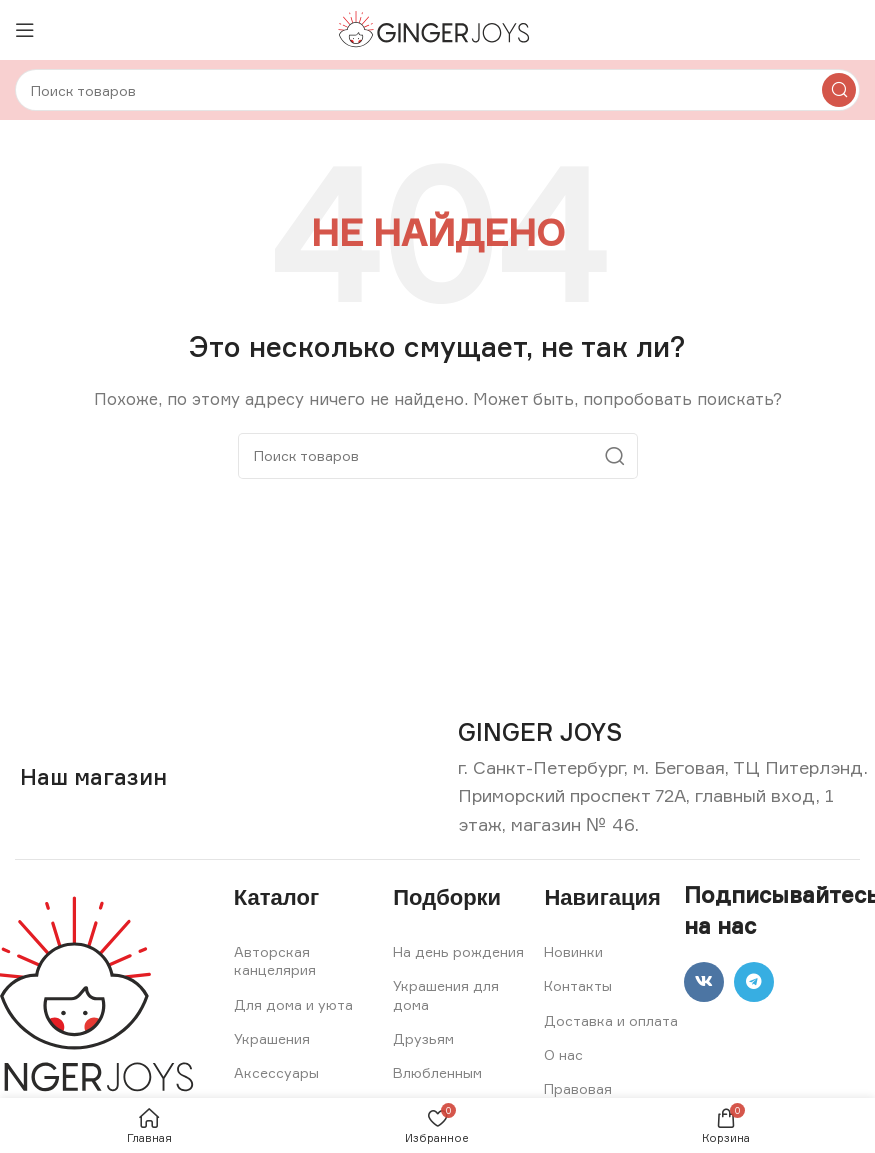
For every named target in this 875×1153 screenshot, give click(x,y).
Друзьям (423, 1038)
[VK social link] (704, 982)
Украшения (272, 1038)
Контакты (578, 985)
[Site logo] (437, 28)
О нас (563, 1054)
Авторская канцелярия (275, 960)
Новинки (573, 951)
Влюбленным (437, 1072)
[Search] (437, 90)
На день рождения (458, 951)
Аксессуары (276, 1072)
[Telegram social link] (754, 982)
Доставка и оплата (611, 1020)
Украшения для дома (446, 994)
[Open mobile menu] (25, 30)
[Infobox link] (540, 732)
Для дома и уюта (293, 1004)
